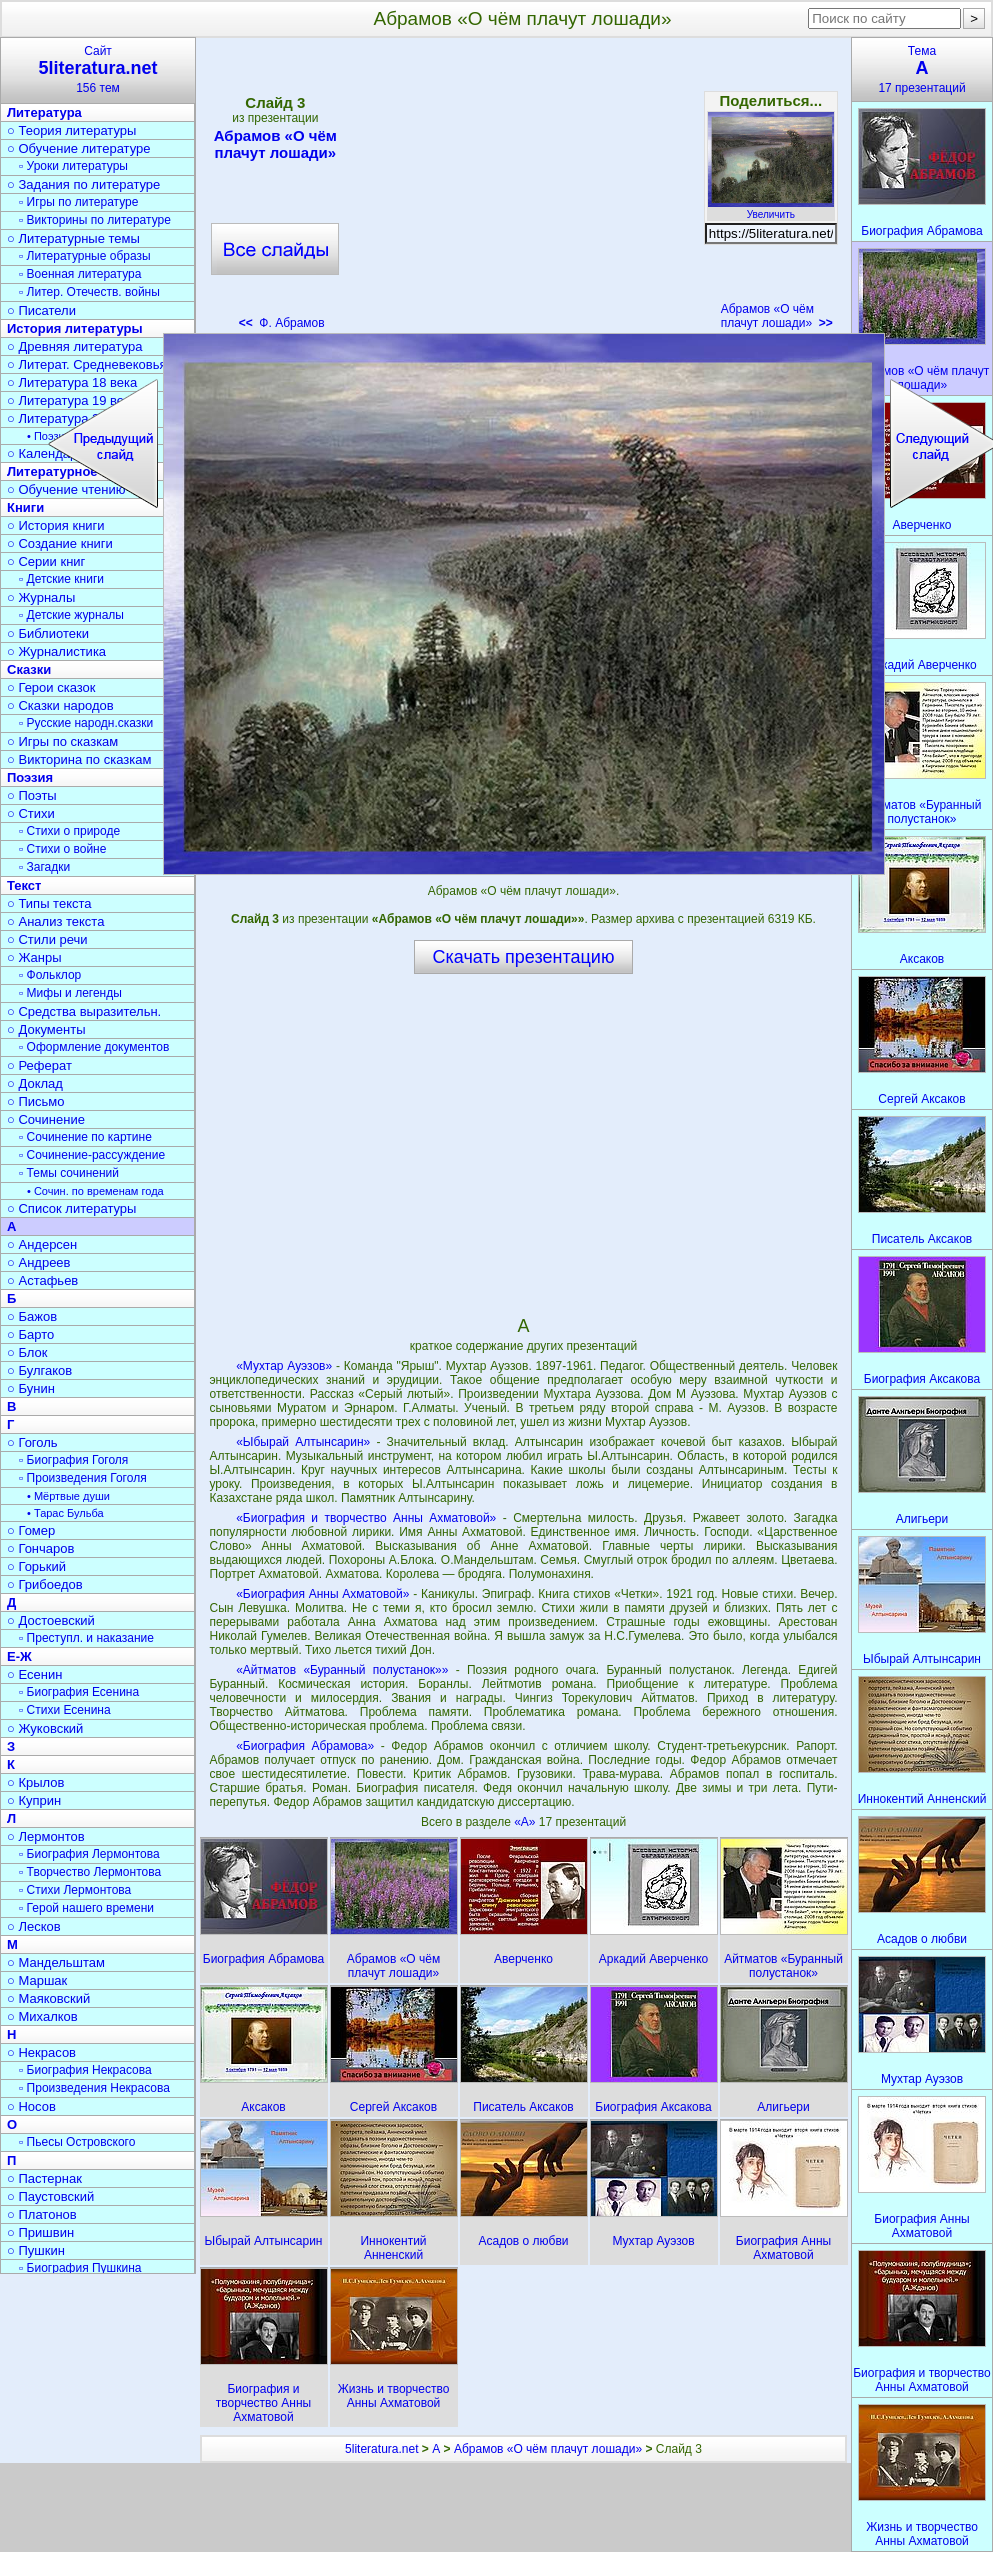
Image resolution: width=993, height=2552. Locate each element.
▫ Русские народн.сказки (86, 723)
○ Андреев (39, 1262)
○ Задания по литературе (83, 184)
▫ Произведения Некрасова (94, 2088)
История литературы (75, 328)
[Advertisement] (523, 190)
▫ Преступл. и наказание (86, 1638)
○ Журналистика (56, 651)
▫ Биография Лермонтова (89, 1854)
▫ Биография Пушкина (80, 2268)
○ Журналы (41, 597)
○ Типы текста (49, 903)
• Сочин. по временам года (95, 1191)
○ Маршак (37, 1980)
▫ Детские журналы (71, 615)
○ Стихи (31, 813)
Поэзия (30, 777)
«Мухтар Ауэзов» (284, 1366)
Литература (44, 112)
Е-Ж (19, 1656)
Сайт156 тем (98, 69)
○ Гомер (31, 1530)
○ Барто (30, 1334)
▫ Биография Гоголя (73, 1460)
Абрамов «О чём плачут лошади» (275, 144)
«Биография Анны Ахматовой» (322, 1594)
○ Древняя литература (74, 346)
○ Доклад (35, 1083)
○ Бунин (31, 1388)
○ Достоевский (51, 1620)
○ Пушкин (36, 2250)
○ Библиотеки (48, 633)
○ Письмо (36, 1101)
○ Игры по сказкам (62, 741)
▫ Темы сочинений (69, 1173)
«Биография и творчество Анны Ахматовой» (366, 1518)
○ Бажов (32, 1316)
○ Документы (46, 1029)
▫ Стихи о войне (62, 849)
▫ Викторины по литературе (95, 220)
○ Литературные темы (73, 238)
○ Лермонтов (46, 1836)
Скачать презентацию (524, 957)
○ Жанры (34, 957)
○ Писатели (41, 310)
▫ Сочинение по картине (85, 1137)
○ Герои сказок (51, 687)
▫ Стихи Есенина (65, 1710)
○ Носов (31, 2106)
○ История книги (56, 525)
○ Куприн (34, 1800)
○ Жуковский (45, 1728)
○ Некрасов (41, 2052)
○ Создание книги (60, 543)
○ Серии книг (46, 561)
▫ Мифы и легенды (70, 993)
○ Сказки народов (60, 705)
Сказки (29, 669)
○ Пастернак (44, 2178)
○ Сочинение (46, 1119)
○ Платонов (42, 2214)
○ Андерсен (42, 1244)
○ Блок (27, 1352)
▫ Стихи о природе (69, 831)
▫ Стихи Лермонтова (75, 1890)
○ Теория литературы (71, 130)
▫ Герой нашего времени (86, 1908)
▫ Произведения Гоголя (83, 1478)
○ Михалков (42, 2016)
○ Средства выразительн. (84, 1011)
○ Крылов (35, 1782)
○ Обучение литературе (79, 148)
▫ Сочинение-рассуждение (92, 1155)
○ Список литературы (71, 1208)
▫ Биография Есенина (79, 1692)
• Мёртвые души (68, 1496)
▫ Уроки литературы (73, 166)
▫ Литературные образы (85, 256)
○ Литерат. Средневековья (87, 364)
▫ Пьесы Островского (77, 2142)
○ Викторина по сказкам (79, 759)
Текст (24, 885)
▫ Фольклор (50, 975)
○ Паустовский (50, 2196)
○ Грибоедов (45, 1584)
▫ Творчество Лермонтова (90, 1872)
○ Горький (36, 1566)
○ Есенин (34, 1674)
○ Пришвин (40, 2232)
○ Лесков (34, 1926)
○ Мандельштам (56, 1962)
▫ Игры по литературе (78, 202)
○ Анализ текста (55, 921)
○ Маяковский (48, 1998)
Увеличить (771, 209)
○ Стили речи (47, 939)
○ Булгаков (39, 1370)
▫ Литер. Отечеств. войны (89, 292)
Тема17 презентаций (922, 69)
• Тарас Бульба (65, 1513)
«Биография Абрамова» (305, 1746)
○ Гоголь (32, 1442)
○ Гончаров (40, 1548)
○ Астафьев (42, 1280)
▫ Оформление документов (94, 1047)
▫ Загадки (44, 867)
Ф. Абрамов (282, 323)
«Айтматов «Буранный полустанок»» (342, 1670)
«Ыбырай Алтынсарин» (303, 1442)
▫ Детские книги (61, 579)
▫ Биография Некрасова (85, 2070)
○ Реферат (39, 1065)
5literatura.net (381, 2449)
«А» (526, 1822)
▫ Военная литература (80, 274)
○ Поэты (32, 795)
